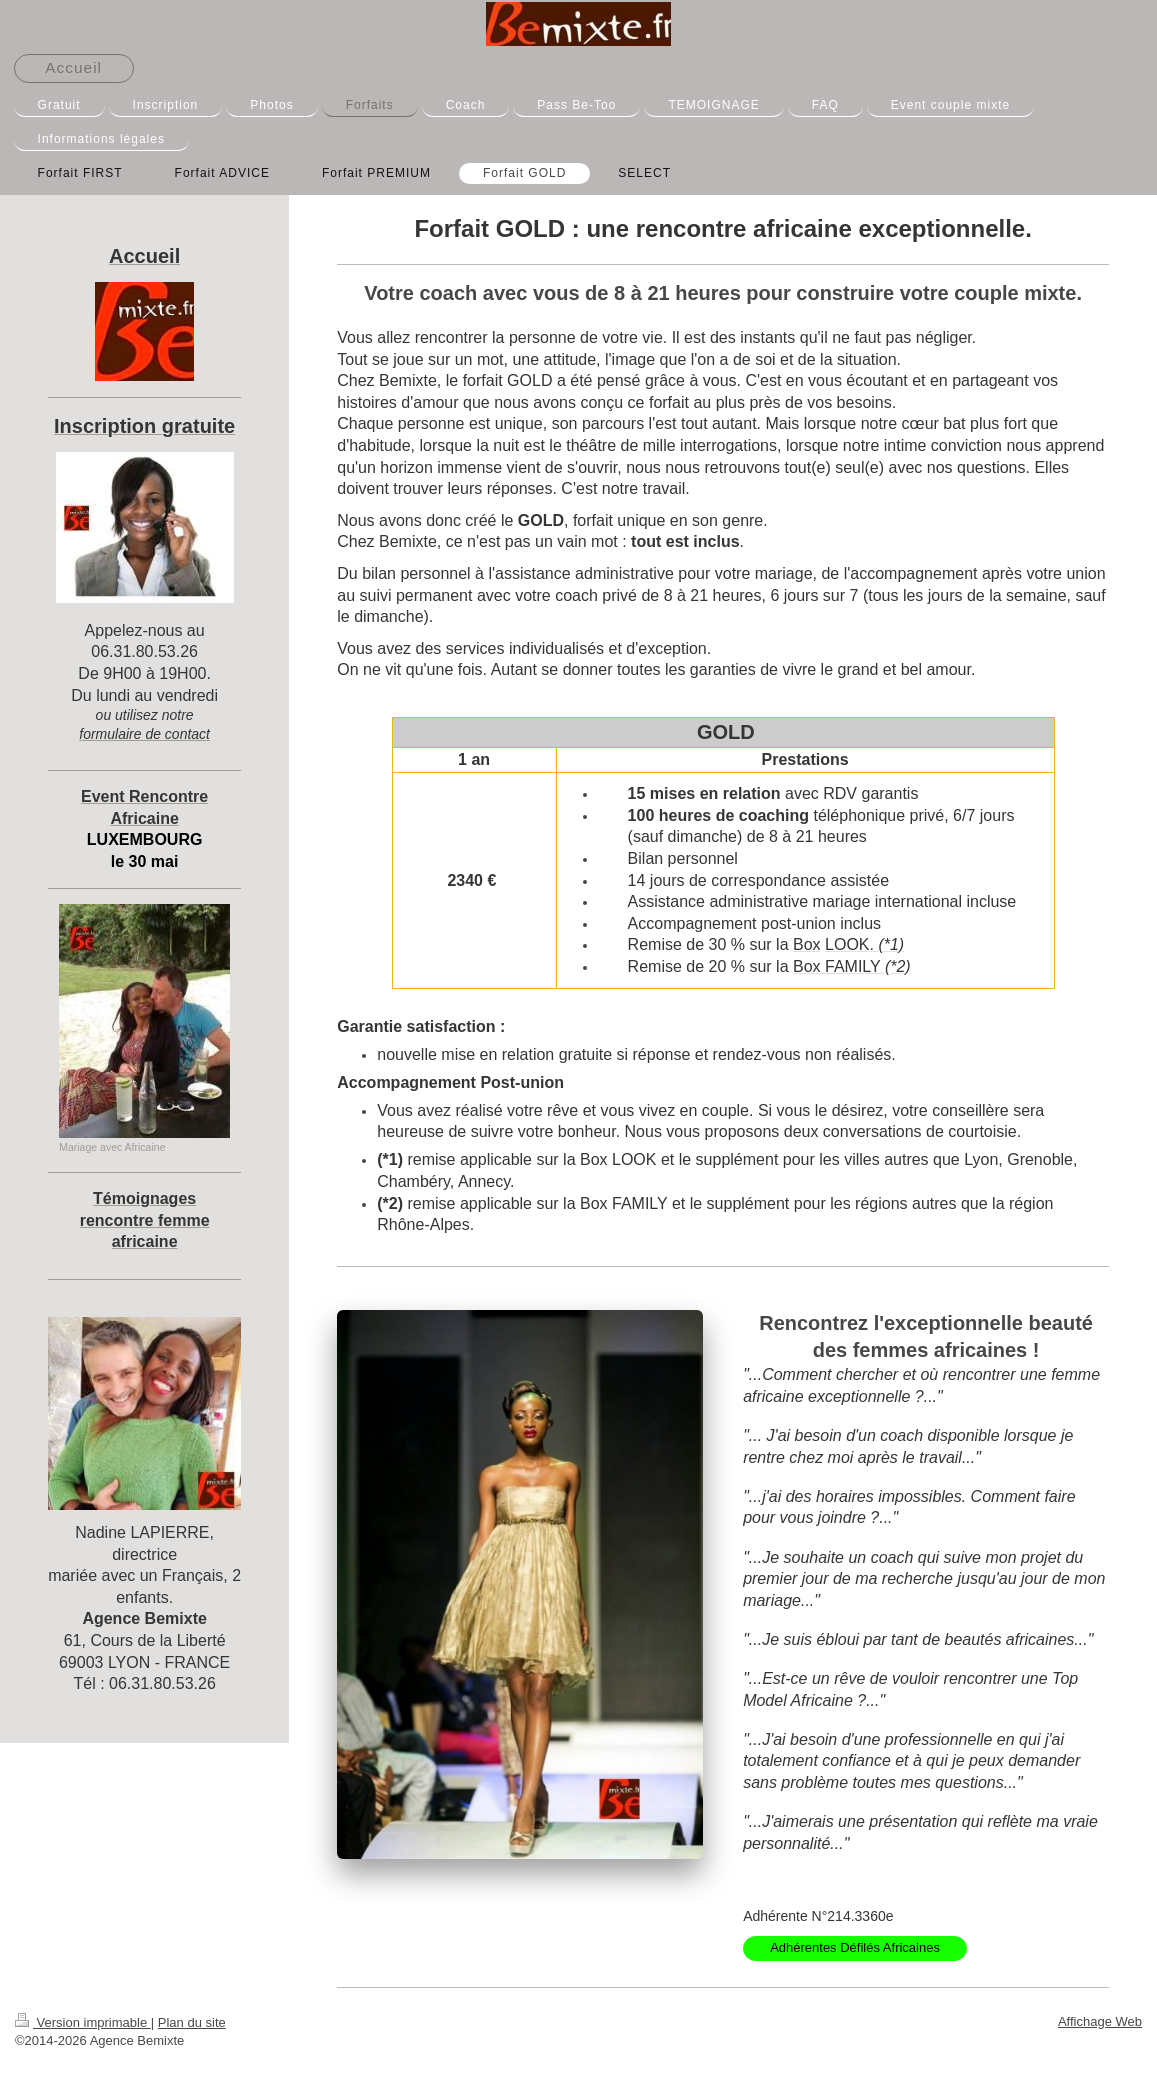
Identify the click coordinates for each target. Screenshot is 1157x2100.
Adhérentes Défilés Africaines (855, 1947)
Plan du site (192, 2022)
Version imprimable (83, 2022)
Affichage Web (1100, 2021)
